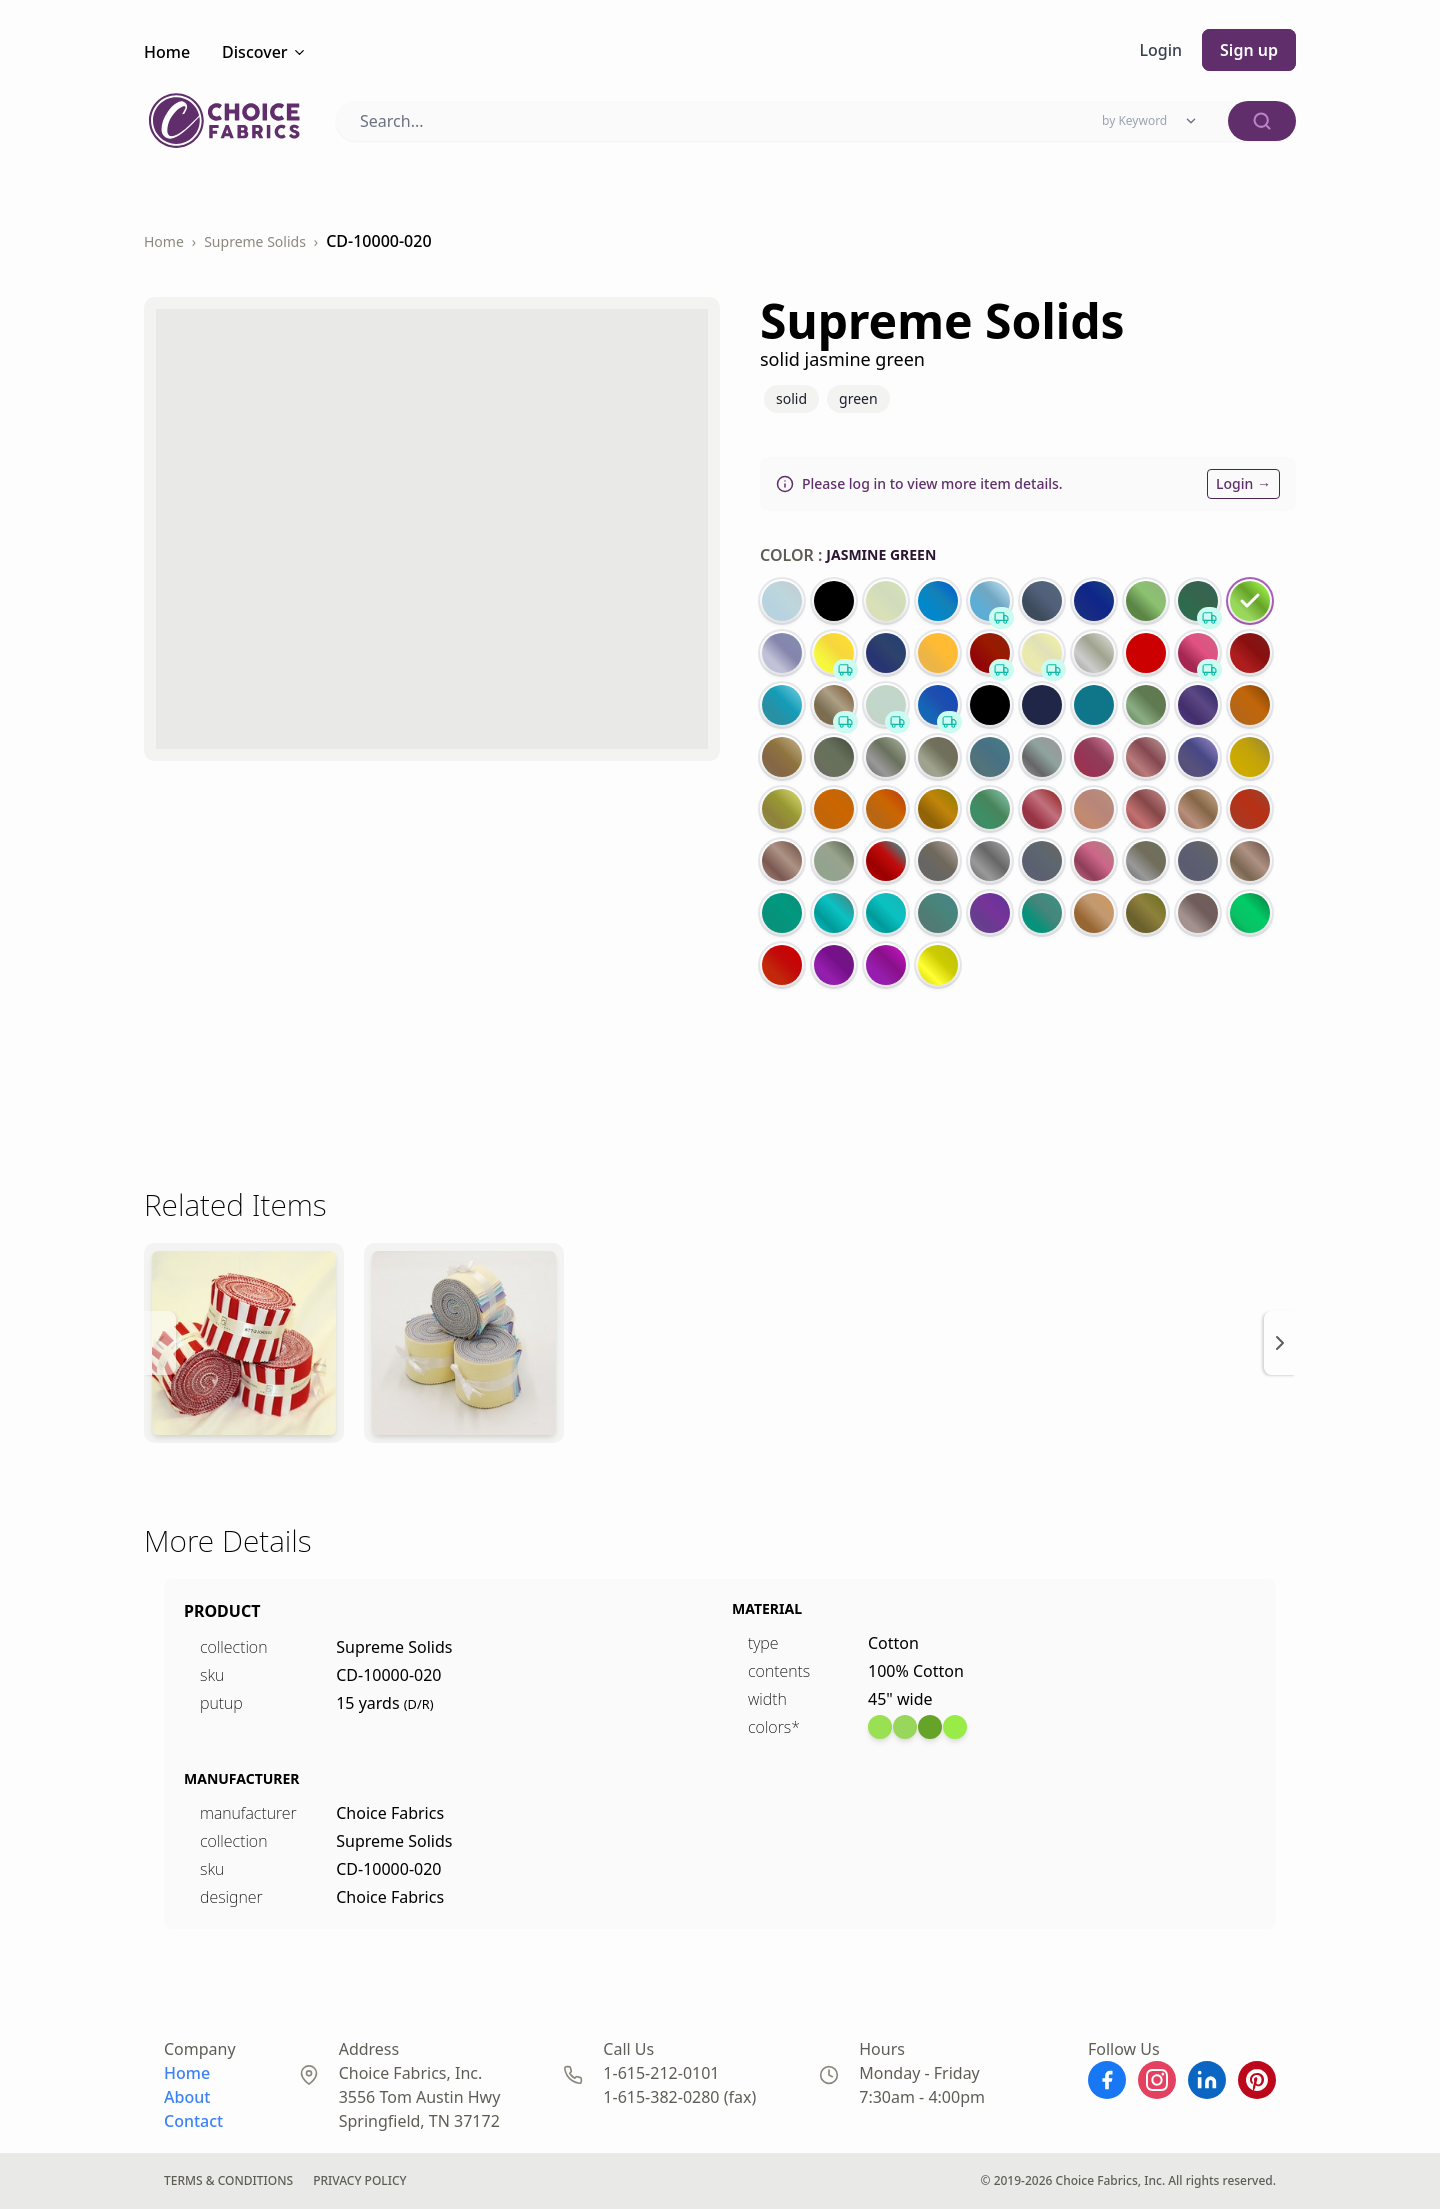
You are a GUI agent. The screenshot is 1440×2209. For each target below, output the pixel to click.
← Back (39, 18)
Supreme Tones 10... (720, 623)
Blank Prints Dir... (720, 344)
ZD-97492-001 (56, 1861)
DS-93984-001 (55, 1582)
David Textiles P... (720, 2072)
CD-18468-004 (56, 412)
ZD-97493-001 (56, 2140)
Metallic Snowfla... (720, 920)
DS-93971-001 (55, 133)
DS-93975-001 (55, 1303)
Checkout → (48, 73)
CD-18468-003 (56, 709)
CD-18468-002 (56, 1006)
